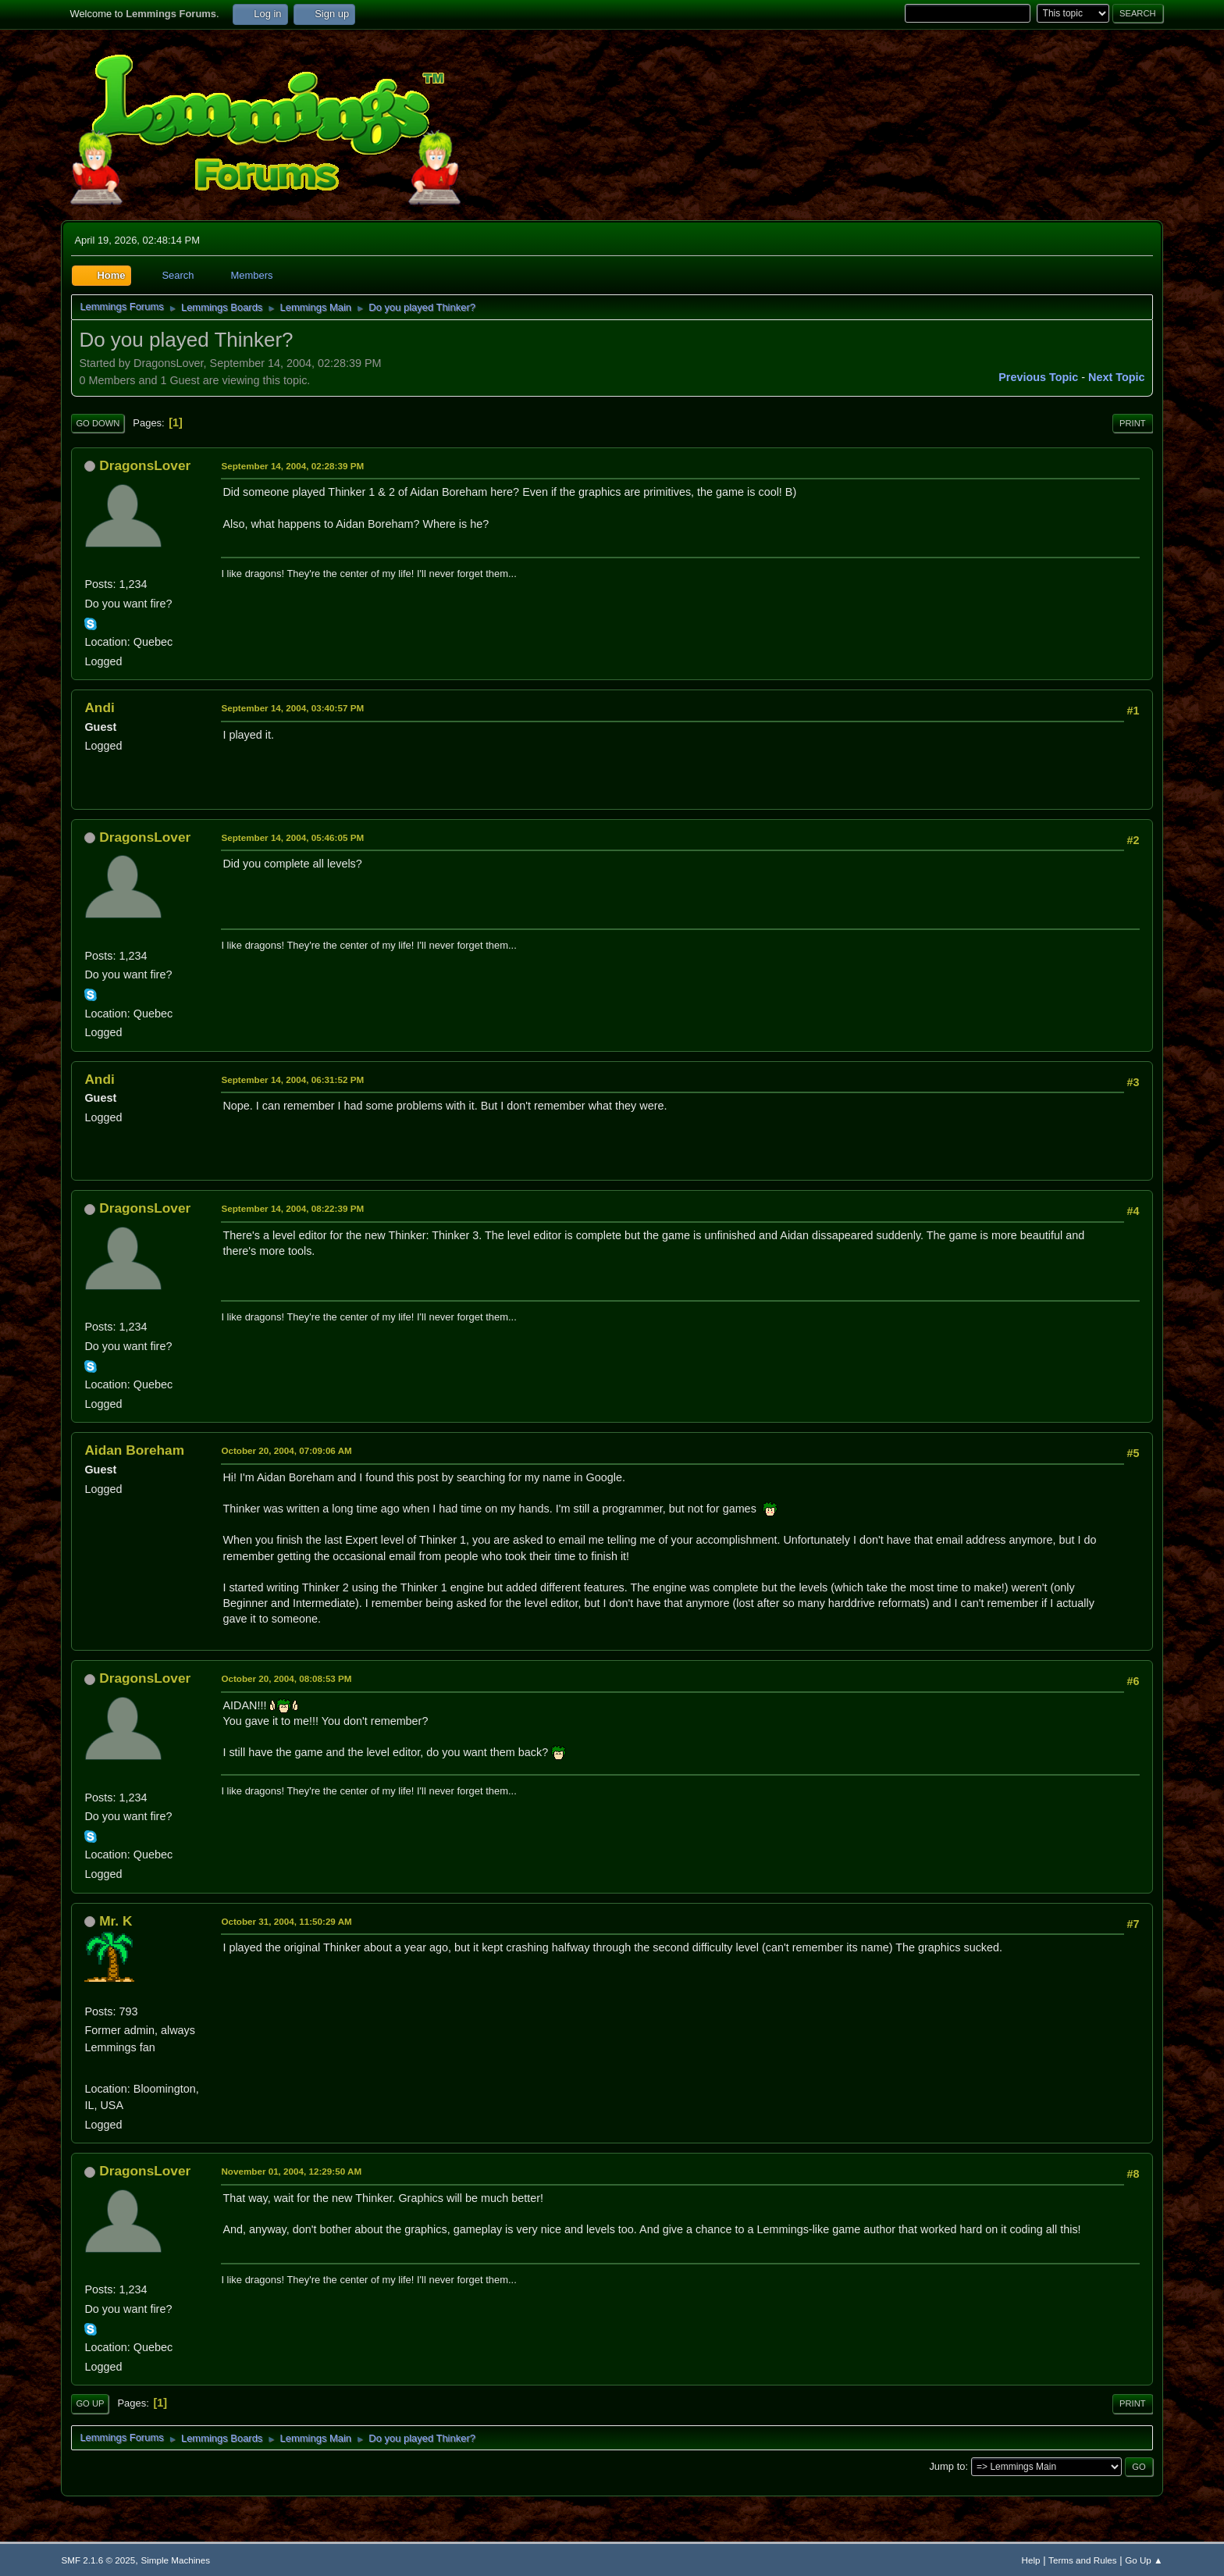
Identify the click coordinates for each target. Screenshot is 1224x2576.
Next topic (1116, 377)
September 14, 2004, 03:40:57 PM (292, 708)
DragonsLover (144, 465)
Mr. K (115, 1921)
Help (1031, 2560)
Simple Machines (175, 2560)
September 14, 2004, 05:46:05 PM (292, 837)
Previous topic (1038, 377)
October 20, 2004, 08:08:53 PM (286, 1678)
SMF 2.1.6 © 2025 (98, 2560)
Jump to (947, 2466)
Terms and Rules (1082, 2560)
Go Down (97, 423)
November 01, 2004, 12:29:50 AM (291, 2171)
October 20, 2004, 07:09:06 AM (286, 1450)
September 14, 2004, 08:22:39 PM (292, 1208)
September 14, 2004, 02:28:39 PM (292, 466)
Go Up (90, 2403)
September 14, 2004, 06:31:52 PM (292, 1079)
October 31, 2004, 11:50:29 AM (286, 1921)
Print (1132, 423)
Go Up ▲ (1143, 2560)
